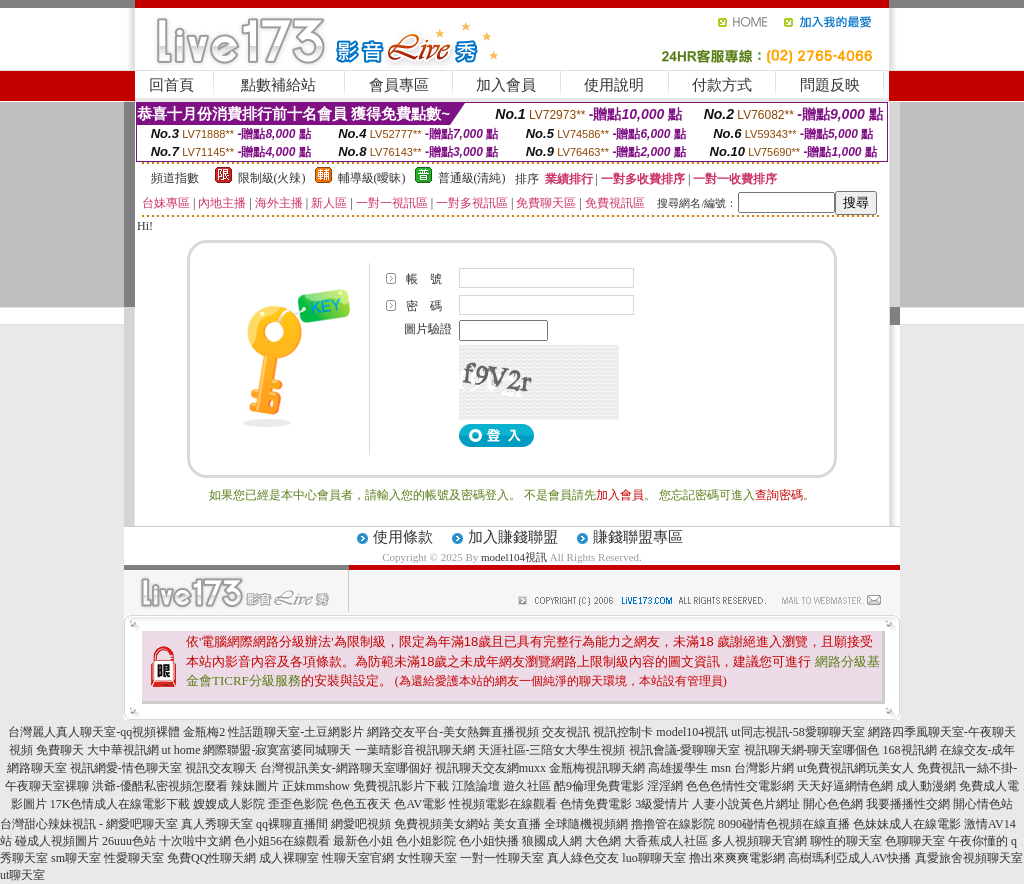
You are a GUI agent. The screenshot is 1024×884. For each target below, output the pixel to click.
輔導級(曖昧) (372, 178)
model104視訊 (514, 557)
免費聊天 (60, 750)
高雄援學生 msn (689, 768)
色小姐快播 (489, 841)
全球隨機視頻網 (586, 824)
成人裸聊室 (289, 858)
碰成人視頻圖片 (57, 841)
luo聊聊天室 (653, 858)
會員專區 (399, 85)
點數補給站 (278, 85)
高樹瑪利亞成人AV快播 (850, 858)
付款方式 (722, 85)
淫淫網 (665, 786)
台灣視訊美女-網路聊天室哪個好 (346, 768)
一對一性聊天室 (502, 858)
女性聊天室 (427, 858)
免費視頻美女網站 (442, 824)
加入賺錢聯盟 (513, 537)
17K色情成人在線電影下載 (120, 804)
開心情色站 (983, 804)
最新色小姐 (363, 841)
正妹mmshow (316, 786)
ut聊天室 (22, 875)
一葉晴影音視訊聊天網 (415, 750)
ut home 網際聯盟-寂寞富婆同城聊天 (257, 750)
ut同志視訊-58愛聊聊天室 (797, 732)
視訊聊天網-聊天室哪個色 (812, 750)
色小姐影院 (426, 841)
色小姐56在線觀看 (282, 841)
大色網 (603, 841)
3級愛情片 (662, 804)
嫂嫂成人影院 (229, 804)
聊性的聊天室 (846, 841)
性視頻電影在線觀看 (503, 804)
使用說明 (614, 85)
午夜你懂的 (978, 841)
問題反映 (830, 85)
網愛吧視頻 (361, 824)
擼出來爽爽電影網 (737, 858)
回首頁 (171, 85)
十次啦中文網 (195, 841)
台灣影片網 (764, 768)
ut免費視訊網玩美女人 (855, 768)
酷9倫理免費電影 (599, 786)
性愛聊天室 (134, 858)
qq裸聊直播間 (292, 824)
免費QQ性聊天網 (211, 858)
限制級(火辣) (272, 178)
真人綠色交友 (583, 858)
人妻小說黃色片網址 (746, 804)
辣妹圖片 (255, 786)
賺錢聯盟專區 (638, 537)
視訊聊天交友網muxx (490, 768)
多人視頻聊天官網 (759, 841)
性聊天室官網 (358, 858)
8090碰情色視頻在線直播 (784, 824)
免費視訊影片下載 (401, 786)
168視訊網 (910, 750)
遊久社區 (527, 786)
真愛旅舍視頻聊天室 (969, 858)
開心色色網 (833, 804)
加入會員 (506, 85)
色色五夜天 (361, 804)
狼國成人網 (552, 841)
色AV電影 (420, 804)
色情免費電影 (596, 804)
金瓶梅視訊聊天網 (597, 768)
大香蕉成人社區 (666, 841)
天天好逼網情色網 (845, 786)
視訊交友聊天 (221, 768)
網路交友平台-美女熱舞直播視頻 (453, 732)
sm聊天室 (76, 858)
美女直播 (517, 824)
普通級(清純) (472, 178)
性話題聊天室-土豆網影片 (296, 732)
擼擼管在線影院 (673, 824)
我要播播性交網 (908, 804)
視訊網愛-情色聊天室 (126, 768)
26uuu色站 (129, 841)
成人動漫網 (926, 786)
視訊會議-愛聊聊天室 (685, 750)
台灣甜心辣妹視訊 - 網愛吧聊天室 (89, 824)
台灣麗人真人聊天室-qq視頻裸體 (94, 732)
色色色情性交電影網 (740, 786)
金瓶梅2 (204, 732)
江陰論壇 (476, 786)
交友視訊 (566, 732)
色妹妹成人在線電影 (907, 824)
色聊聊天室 (915, 841)
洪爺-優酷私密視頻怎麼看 (160, 786)
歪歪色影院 (298, 804)
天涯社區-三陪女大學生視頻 (552, 750)
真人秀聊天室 (217, 824)
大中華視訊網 (123, 750)
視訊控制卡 (623, 732)
